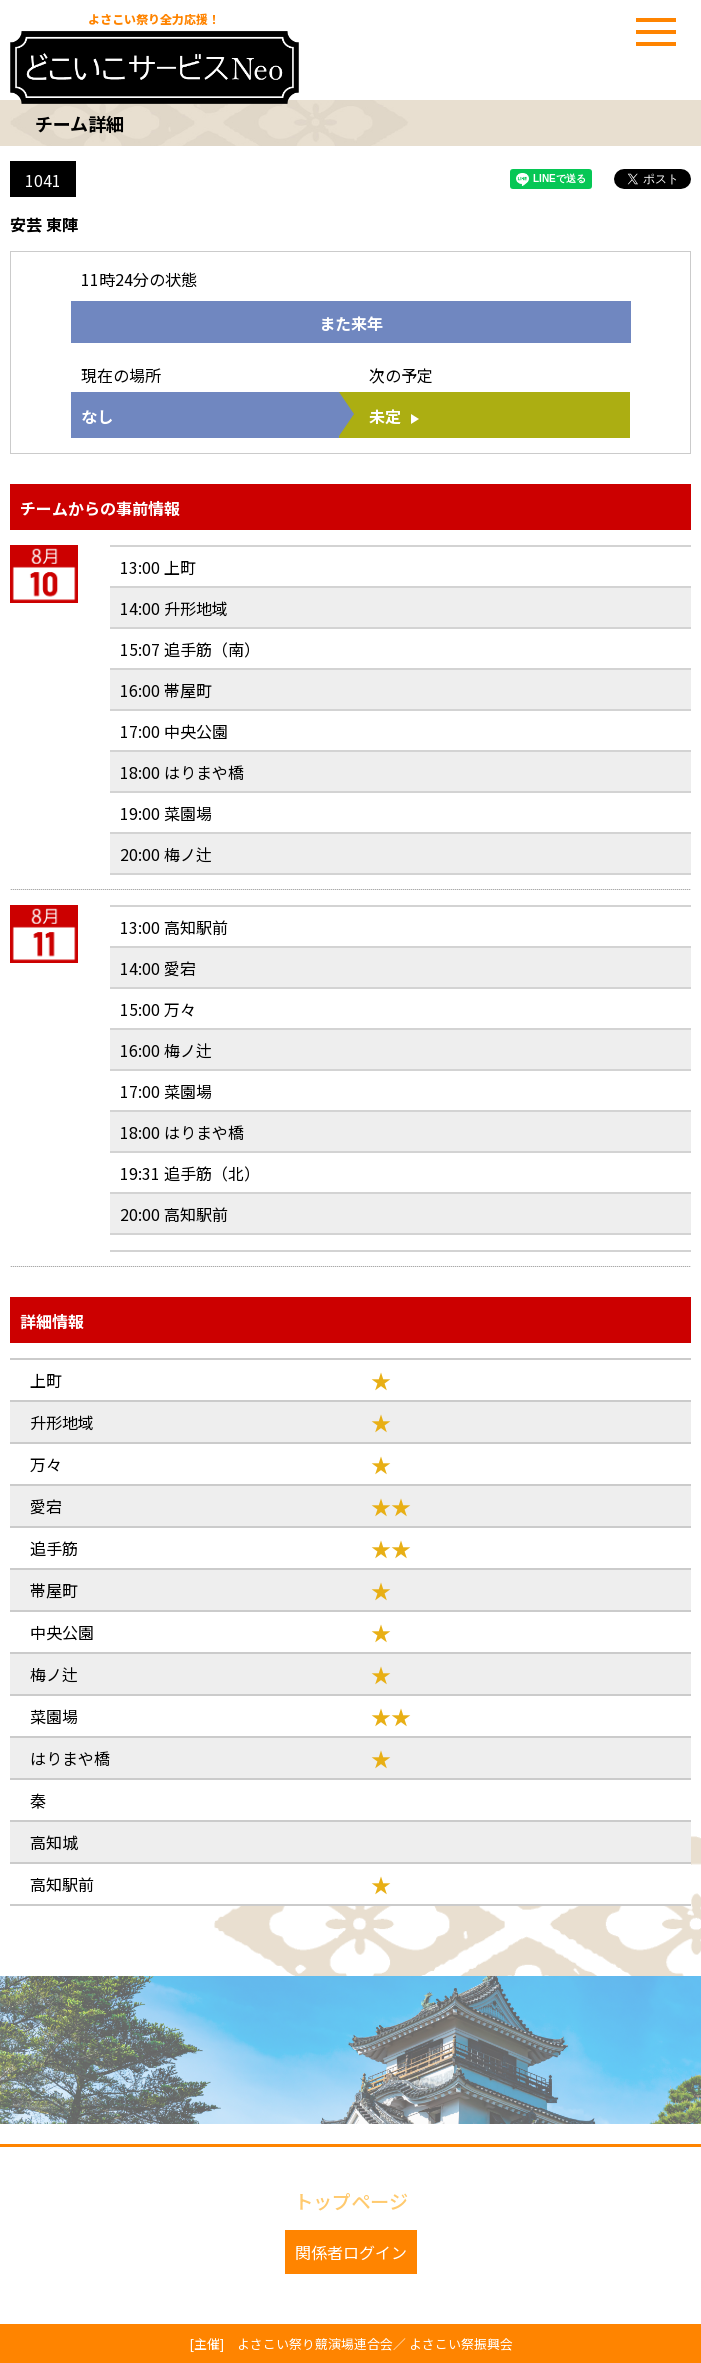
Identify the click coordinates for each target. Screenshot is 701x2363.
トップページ (351, 2201)
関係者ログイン (351, 2252)
